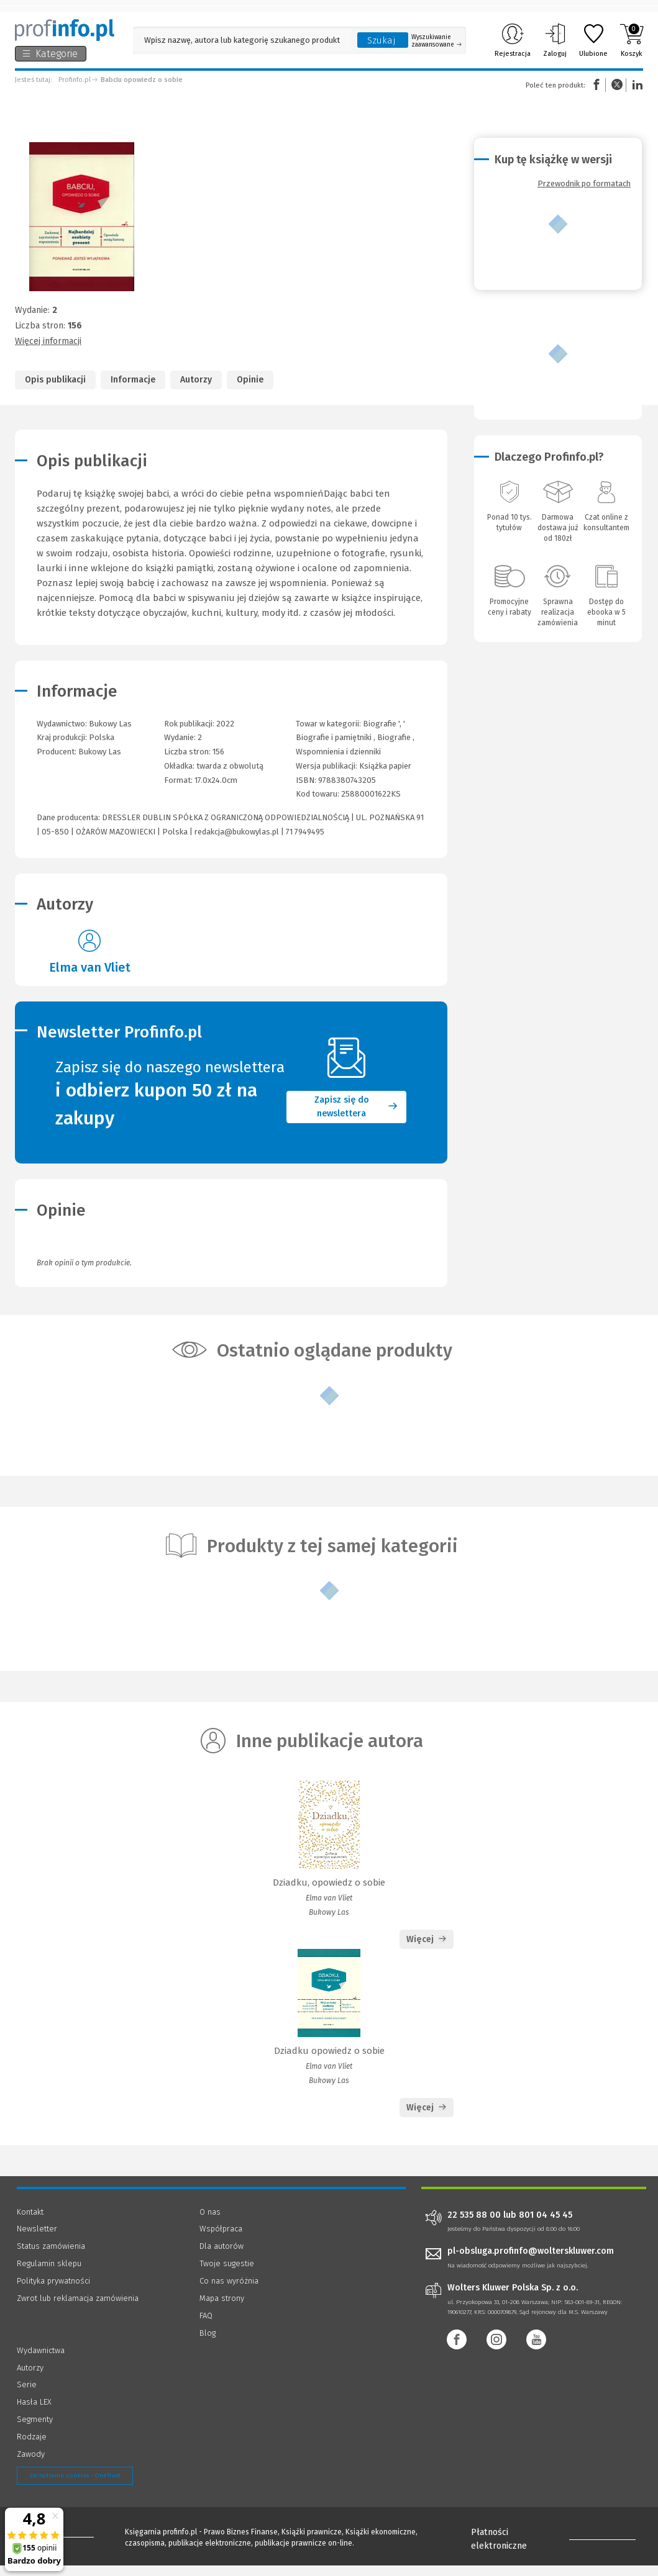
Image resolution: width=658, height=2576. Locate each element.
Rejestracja (513, 40)
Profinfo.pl (74, 80)
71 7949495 (305, 831)
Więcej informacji (48, 341)
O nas (210, 2230)
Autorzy (196, 379)
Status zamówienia (51, 2264)
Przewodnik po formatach (584, 183)
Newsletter (37, 2247)
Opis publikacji (55, 379)
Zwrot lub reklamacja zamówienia (78, 2316)
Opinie (250, 379)
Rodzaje (32, 2455)
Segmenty (35, 2438)
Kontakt (30, 2230)
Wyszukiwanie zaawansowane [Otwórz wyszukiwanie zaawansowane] (436, 41)
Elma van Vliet (89, 967)
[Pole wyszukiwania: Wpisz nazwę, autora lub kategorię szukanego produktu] (242, 40)
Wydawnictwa (41, 2369)
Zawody (31, 2472)
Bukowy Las (99, 751)
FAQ (205, 2334)
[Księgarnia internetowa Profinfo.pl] (64, 29)
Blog (207, 2351)
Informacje (133, 379)
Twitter (617, 84)
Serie (27, 2403)
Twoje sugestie (226, 2282)
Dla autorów (221, 2264)
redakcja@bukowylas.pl (236, 831)
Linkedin (635, 84)
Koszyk (631, 40)
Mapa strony (221, 2316)
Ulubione (593, 40)
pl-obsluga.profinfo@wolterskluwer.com (530, 2269)
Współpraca (220, 2247)
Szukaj (381, 40)
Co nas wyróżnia (228, 2299)
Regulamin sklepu (49, 2282)
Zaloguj (555, 40)
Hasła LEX (34, 2420)
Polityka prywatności (53, 2299)
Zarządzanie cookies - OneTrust (75, 2494)
